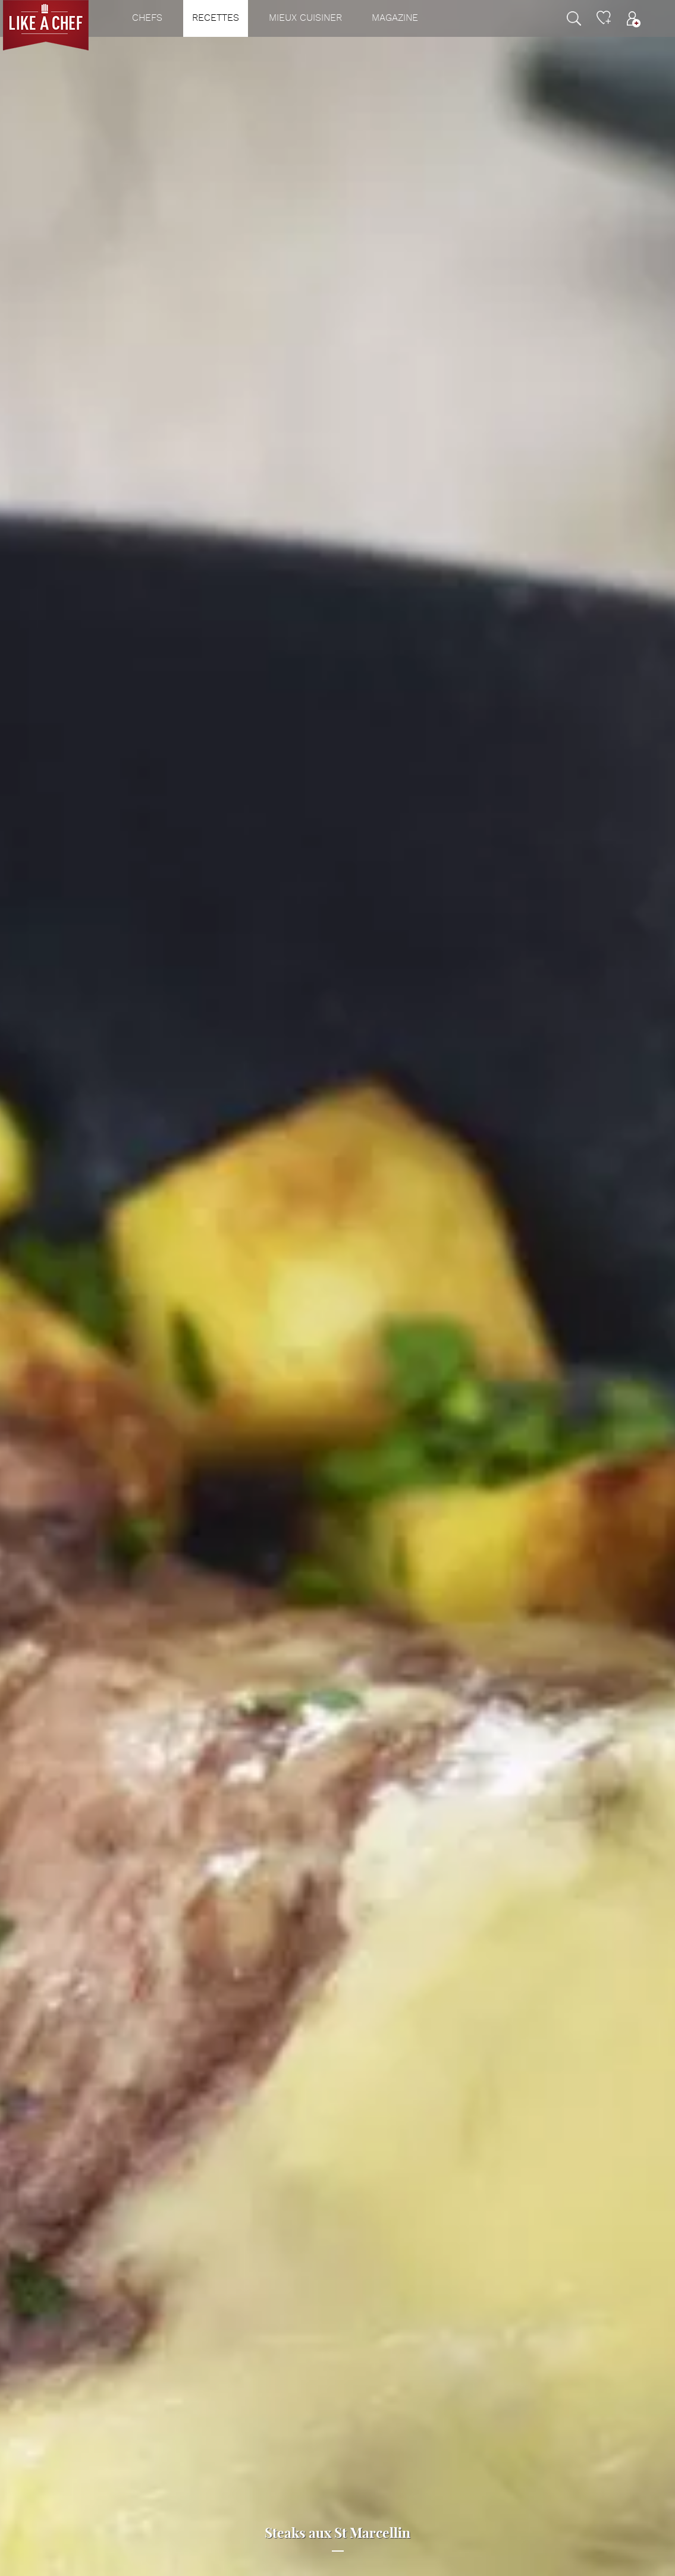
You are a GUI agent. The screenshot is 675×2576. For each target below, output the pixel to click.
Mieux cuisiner (305, 18)
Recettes (215, 18)
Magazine (395, 18)
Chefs (147, 18)
